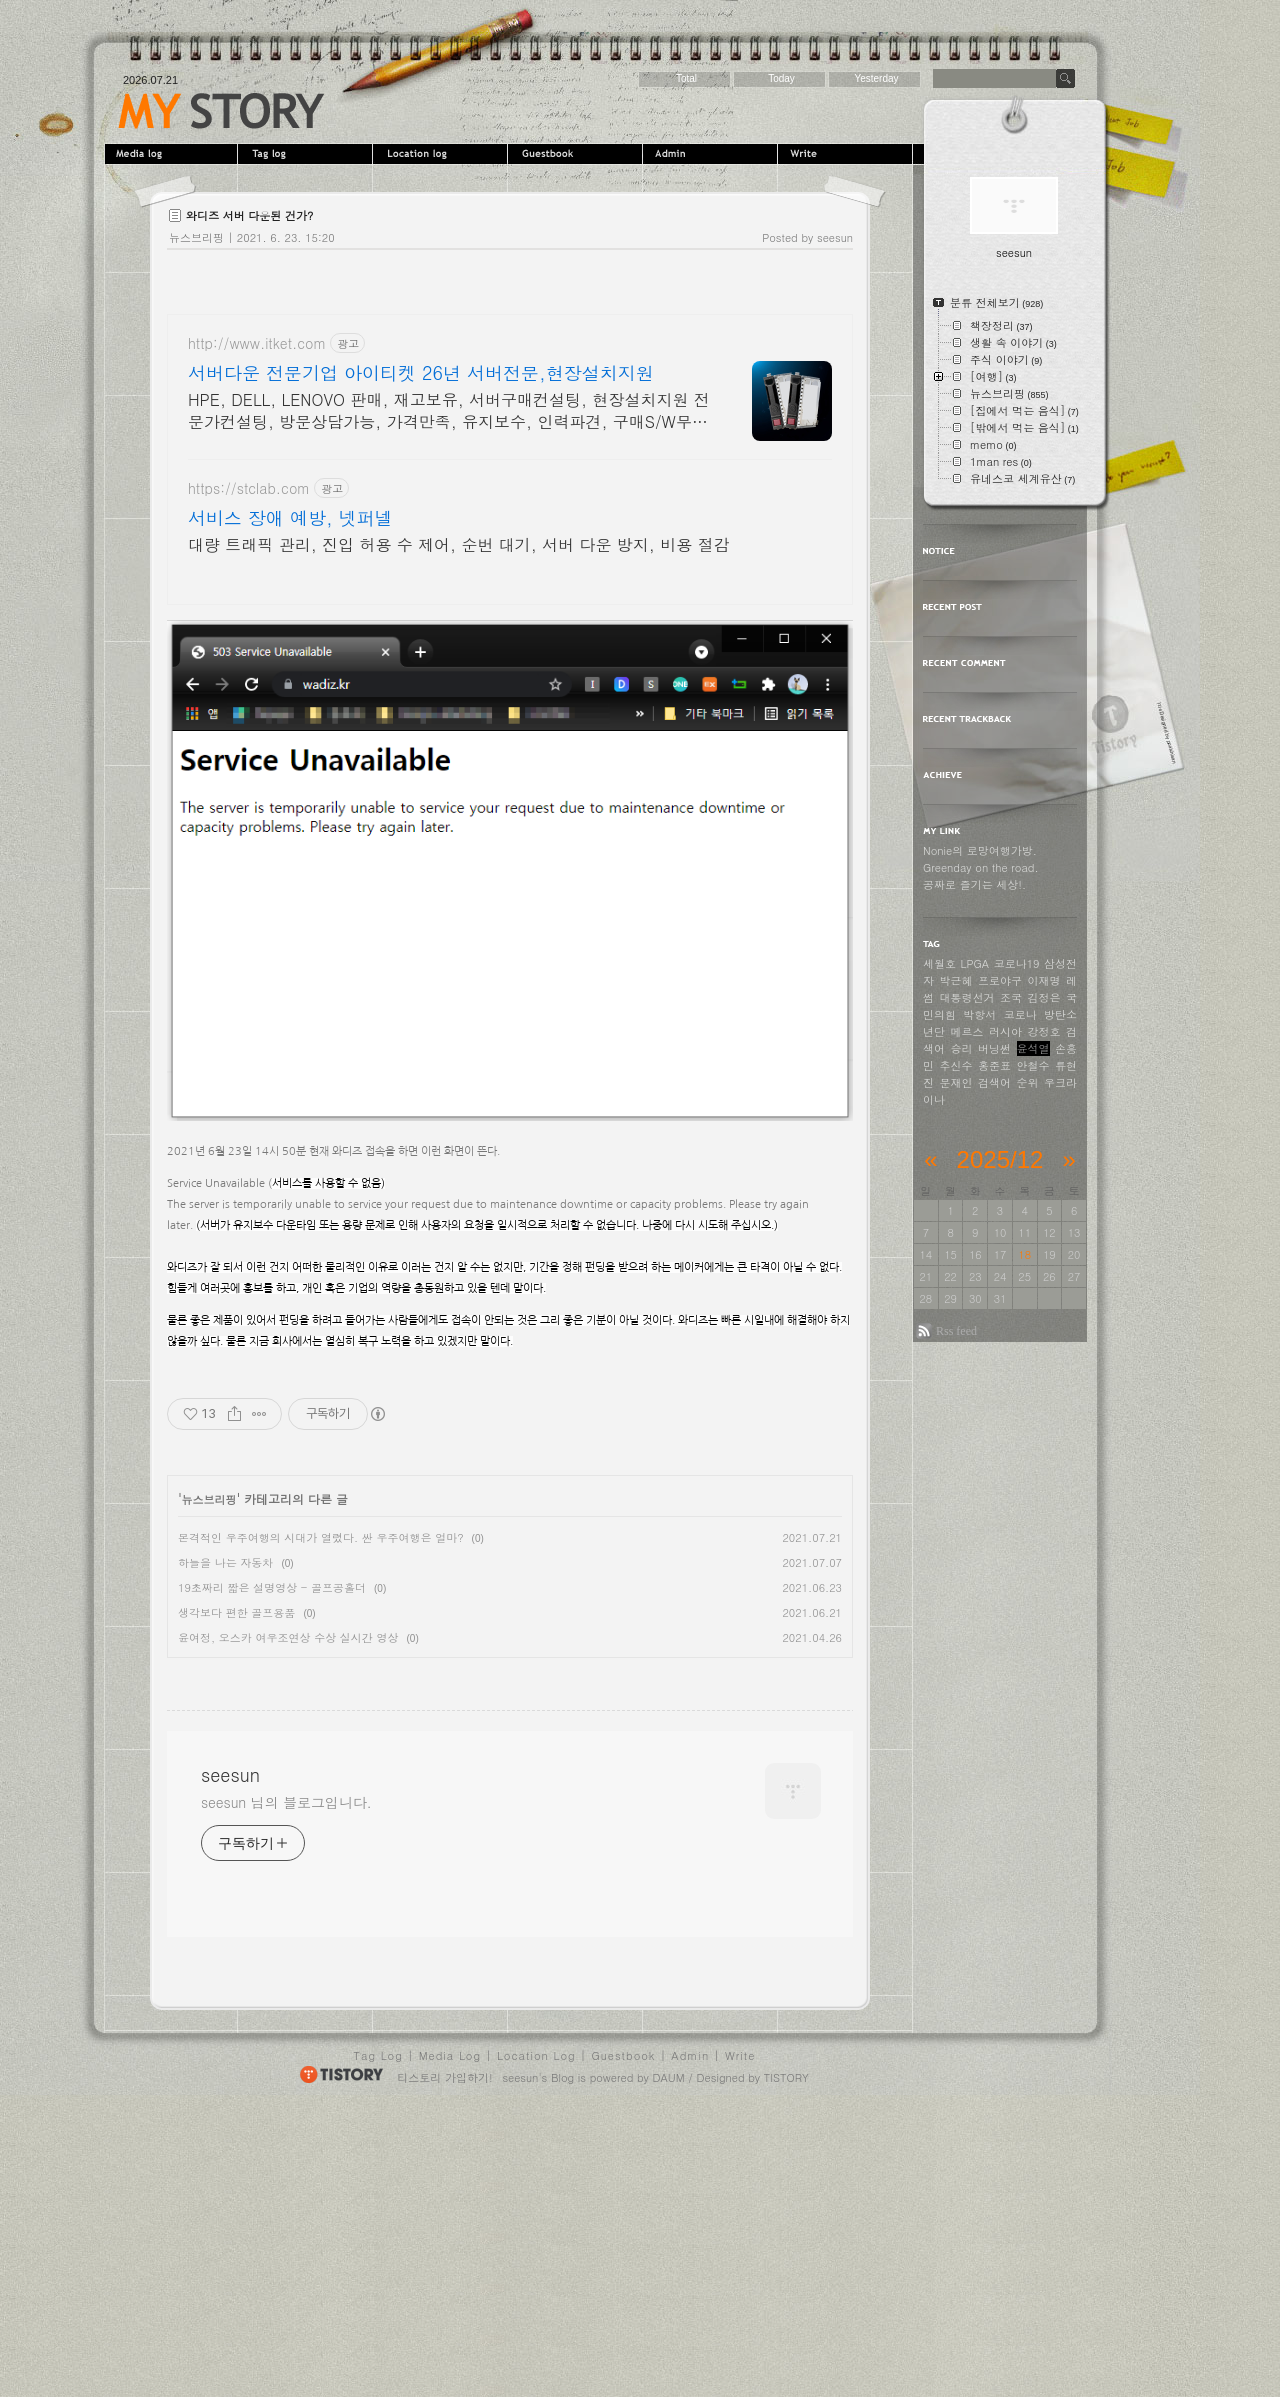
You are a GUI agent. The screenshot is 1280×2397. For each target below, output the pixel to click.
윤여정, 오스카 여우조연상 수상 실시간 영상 (288, 1637)
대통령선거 (967, 997)
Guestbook (577, 154)
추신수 (956, 1065)
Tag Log (378, 2341)
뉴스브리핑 (196, 237)
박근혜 (956, 980)
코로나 (1020, 1014)
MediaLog (172, 154)
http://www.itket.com (257, 343)
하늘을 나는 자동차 (225, 1562)
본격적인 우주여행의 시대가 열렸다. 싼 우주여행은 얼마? (321, 1537)
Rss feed (956, 1331)
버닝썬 (994, 1048)
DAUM (669, 2363)
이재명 (1044, 980)
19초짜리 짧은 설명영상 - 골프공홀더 (272, 1587)
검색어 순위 (1008, 1082)
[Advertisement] (335, 1808)
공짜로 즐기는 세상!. (974, 884)
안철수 (1033, 1065)
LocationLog (442, 154)
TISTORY (786, 2363)
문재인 (956, 1082)
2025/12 (1000, 1159)
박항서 (979, 1014)
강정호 (1044, 1031)
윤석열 (1033, 1048)
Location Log (536, 2341)
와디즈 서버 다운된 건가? (249, 215)
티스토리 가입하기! (444, 2363)
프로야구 (1000, 980)
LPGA (975, 963)
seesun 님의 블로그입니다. (286, 2088)
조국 (1011, 997)
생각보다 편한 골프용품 (236, 1612)
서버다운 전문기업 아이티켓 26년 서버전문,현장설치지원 (421, 373)
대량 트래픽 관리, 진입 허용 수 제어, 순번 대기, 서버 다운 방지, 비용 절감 (458, 544)
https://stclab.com (249, 488)
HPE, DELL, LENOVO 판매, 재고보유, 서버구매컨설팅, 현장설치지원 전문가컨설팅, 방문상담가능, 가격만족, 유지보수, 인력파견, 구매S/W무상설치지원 (449, 410)
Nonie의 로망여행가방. (980, 850)
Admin (712, 154)
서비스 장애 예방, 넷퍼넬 (290, 518)
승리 (962, 1048)
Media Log (450, 2341)
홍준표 (994, 1065)
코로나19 (1017, 963)
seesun (221, 111)
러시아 (1005, 1031)
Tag (307, 154)
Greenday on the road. (981, 867)
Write (847, 154)
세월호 (939, 963)
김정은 (1044, 997)
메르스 (967, 1031)
